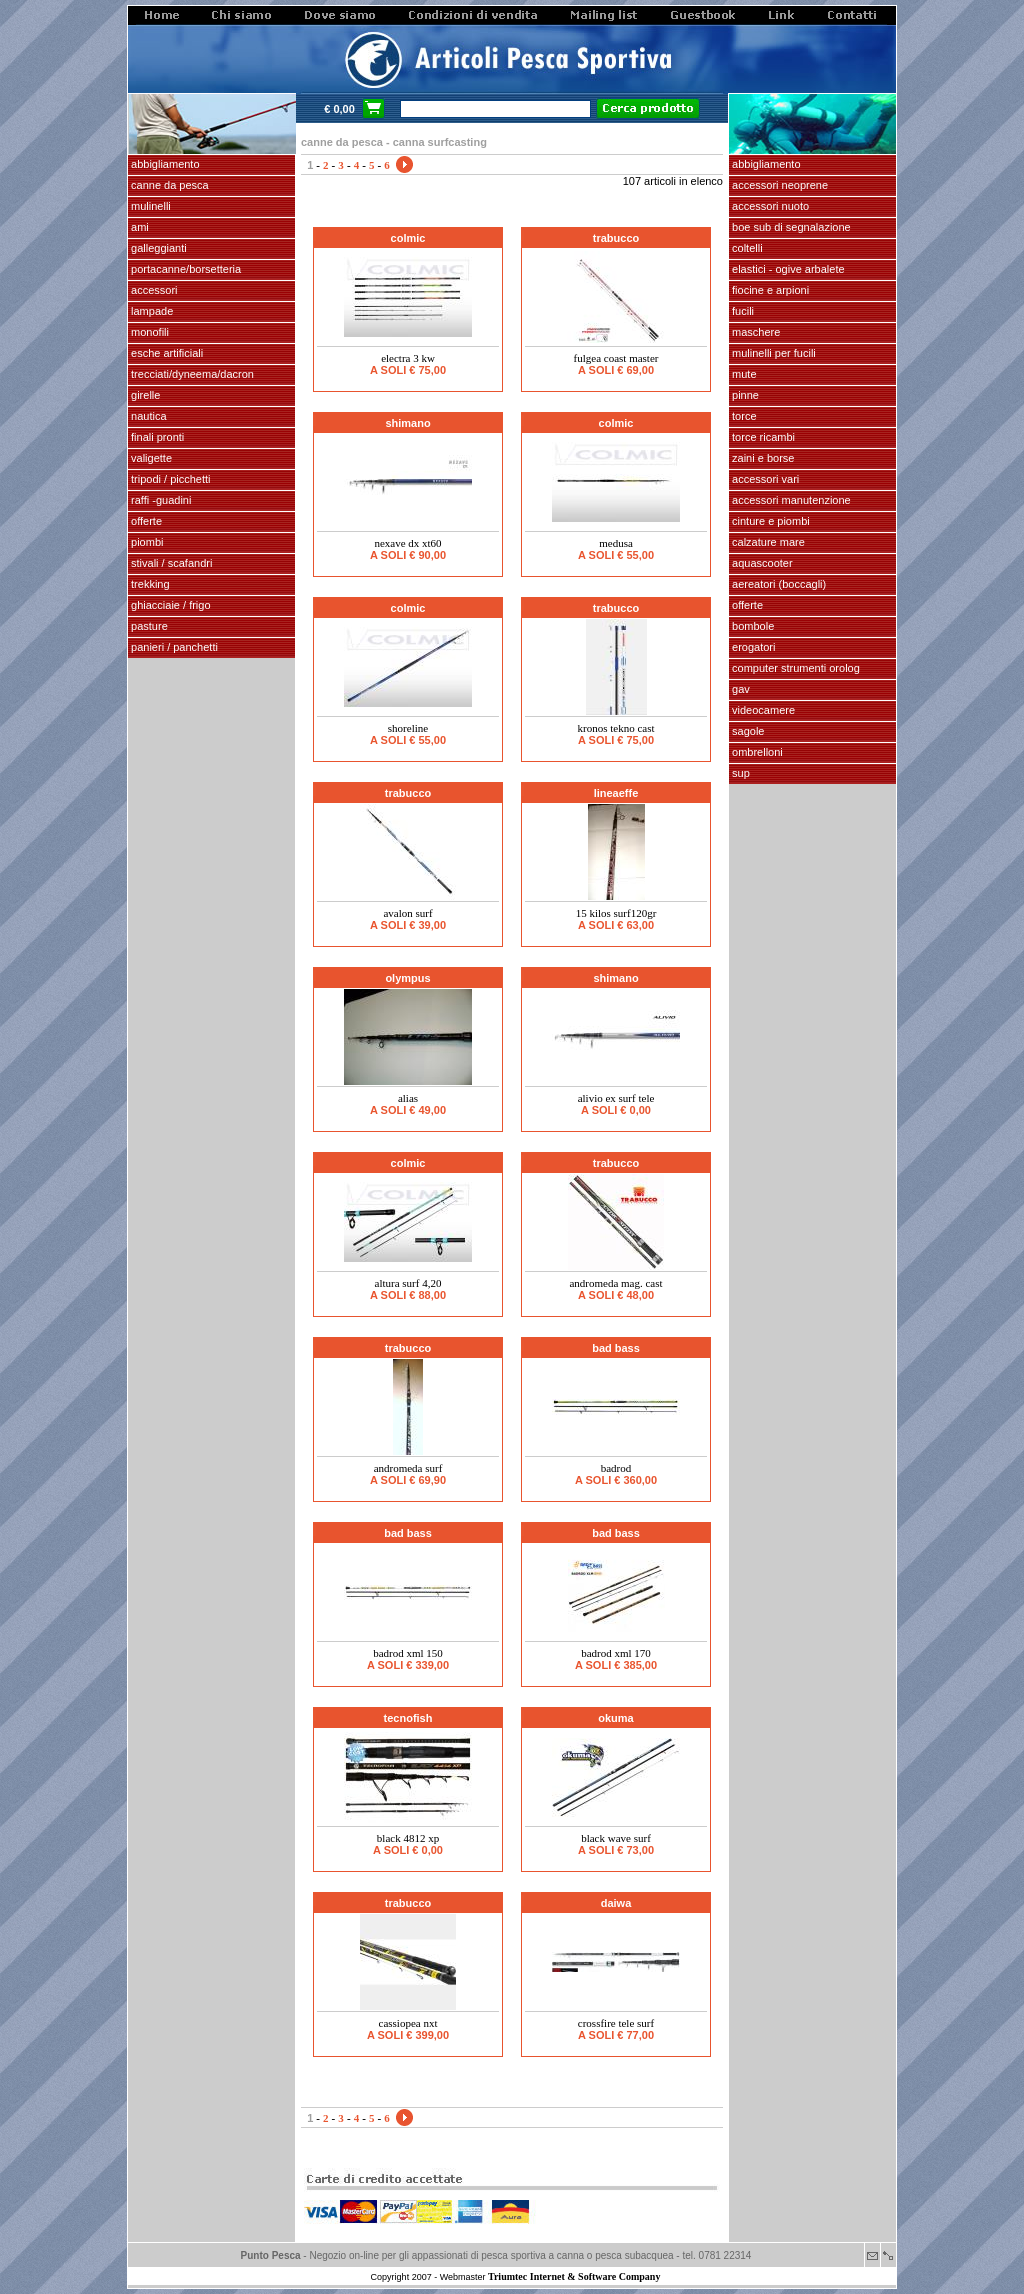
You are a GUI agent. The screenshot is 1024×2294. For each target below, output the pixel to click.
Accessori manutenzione (790, 500)
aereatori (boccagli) (777, 584)
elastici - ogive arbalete (787, 269)
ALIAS (408, 1098)
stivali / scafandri (170, 563)
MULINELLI (149, 206)
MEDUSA (616, 543)
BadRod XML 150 (408, 1653)
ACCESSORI (153, 290)
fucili (741, 311)
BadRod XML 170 (616, 1653)
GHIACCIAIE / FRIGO (169, 605)
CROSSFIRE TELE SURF (616, 2023)
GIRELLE (144, 395)
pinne (744, 395)
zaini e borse (761, 458)
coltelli (746, 248)
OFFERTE (145, 521)
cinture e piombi (769, 521)
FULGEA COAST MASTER (616, 358)
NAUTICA (147, 416)
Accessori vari (764, 479)
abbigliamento (765, 164)
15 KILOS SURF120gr (616, 913)
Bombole (751, 626)
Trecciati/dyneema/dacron (191, 374)
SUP (739, 773)
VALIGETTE (150, 458)
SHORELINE (408, 728)
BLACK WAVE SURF (616, 1838)
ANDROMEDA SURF (408, 1468)
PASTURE (148, 626)
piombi (145, 542)
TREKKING (149, 584)
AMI (138, 227)
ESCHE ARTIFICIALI (165, 353)
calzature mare (767, 542)
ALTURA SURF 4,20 (408, 1283)
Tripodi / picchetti (169, 479)
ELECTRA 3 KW (408, 358)
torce (743, 416)
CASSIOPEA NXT (408, 2023)
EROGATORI (752, 647)
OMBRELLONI (756, 752)
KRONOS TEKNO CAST (616, 728)
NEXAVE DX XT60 (407, 543)
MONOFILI (148, 332)
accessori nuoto (769, 206)
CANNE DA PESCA (168, 185)
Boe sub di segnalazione (790, 227)
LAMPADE (150, 311)
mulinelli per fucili (772, 353)
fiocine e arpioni (769, 290)
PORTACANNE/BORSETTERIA (184, 269)
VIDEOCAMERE (762, 710)
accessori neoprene (778, 185)
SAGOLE (746, 731)
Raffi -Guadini (159, 500)
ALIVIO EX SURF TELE (616, 1098)
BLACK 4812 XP (408, 1838)
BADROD (616, 1468)
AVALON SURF (407, 913)
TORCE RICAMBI (762, 437)
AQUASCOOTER (761, 563)
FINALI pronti (156, 437)
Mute (743, 374)
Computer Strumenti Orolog (794, 668)
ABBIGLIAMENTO (164, 164)
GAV (739, 689)
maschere (754, 332)
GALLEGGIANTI (157, 248)
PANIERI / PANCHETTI (173, 647)
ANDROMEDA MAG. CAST (615, 1283)
